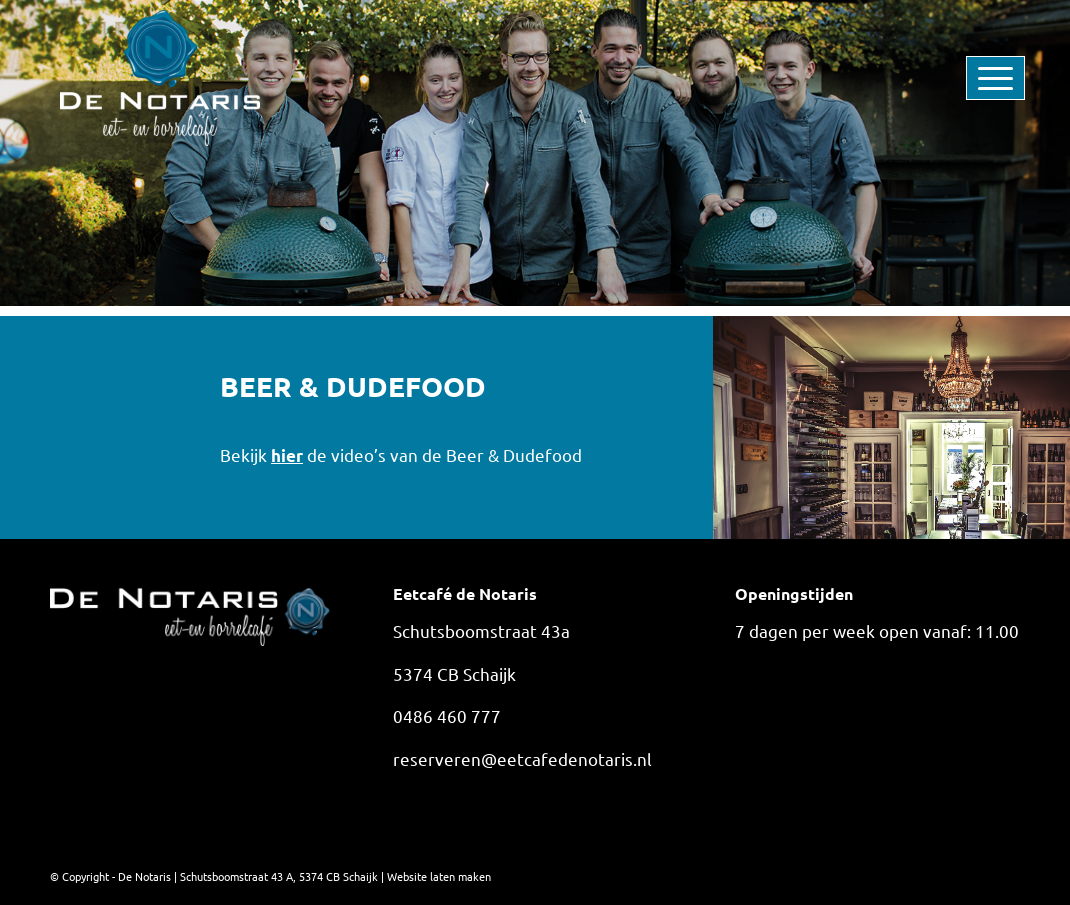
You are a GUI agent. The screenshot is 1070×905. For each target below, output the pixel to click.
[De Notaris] (160, 78)
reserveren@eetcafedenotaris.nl (522, 758)
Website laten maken (439, 876)
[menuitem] (965, 78)
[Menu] (965, 78)
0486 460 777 (447, 715)
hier (287, 455)
